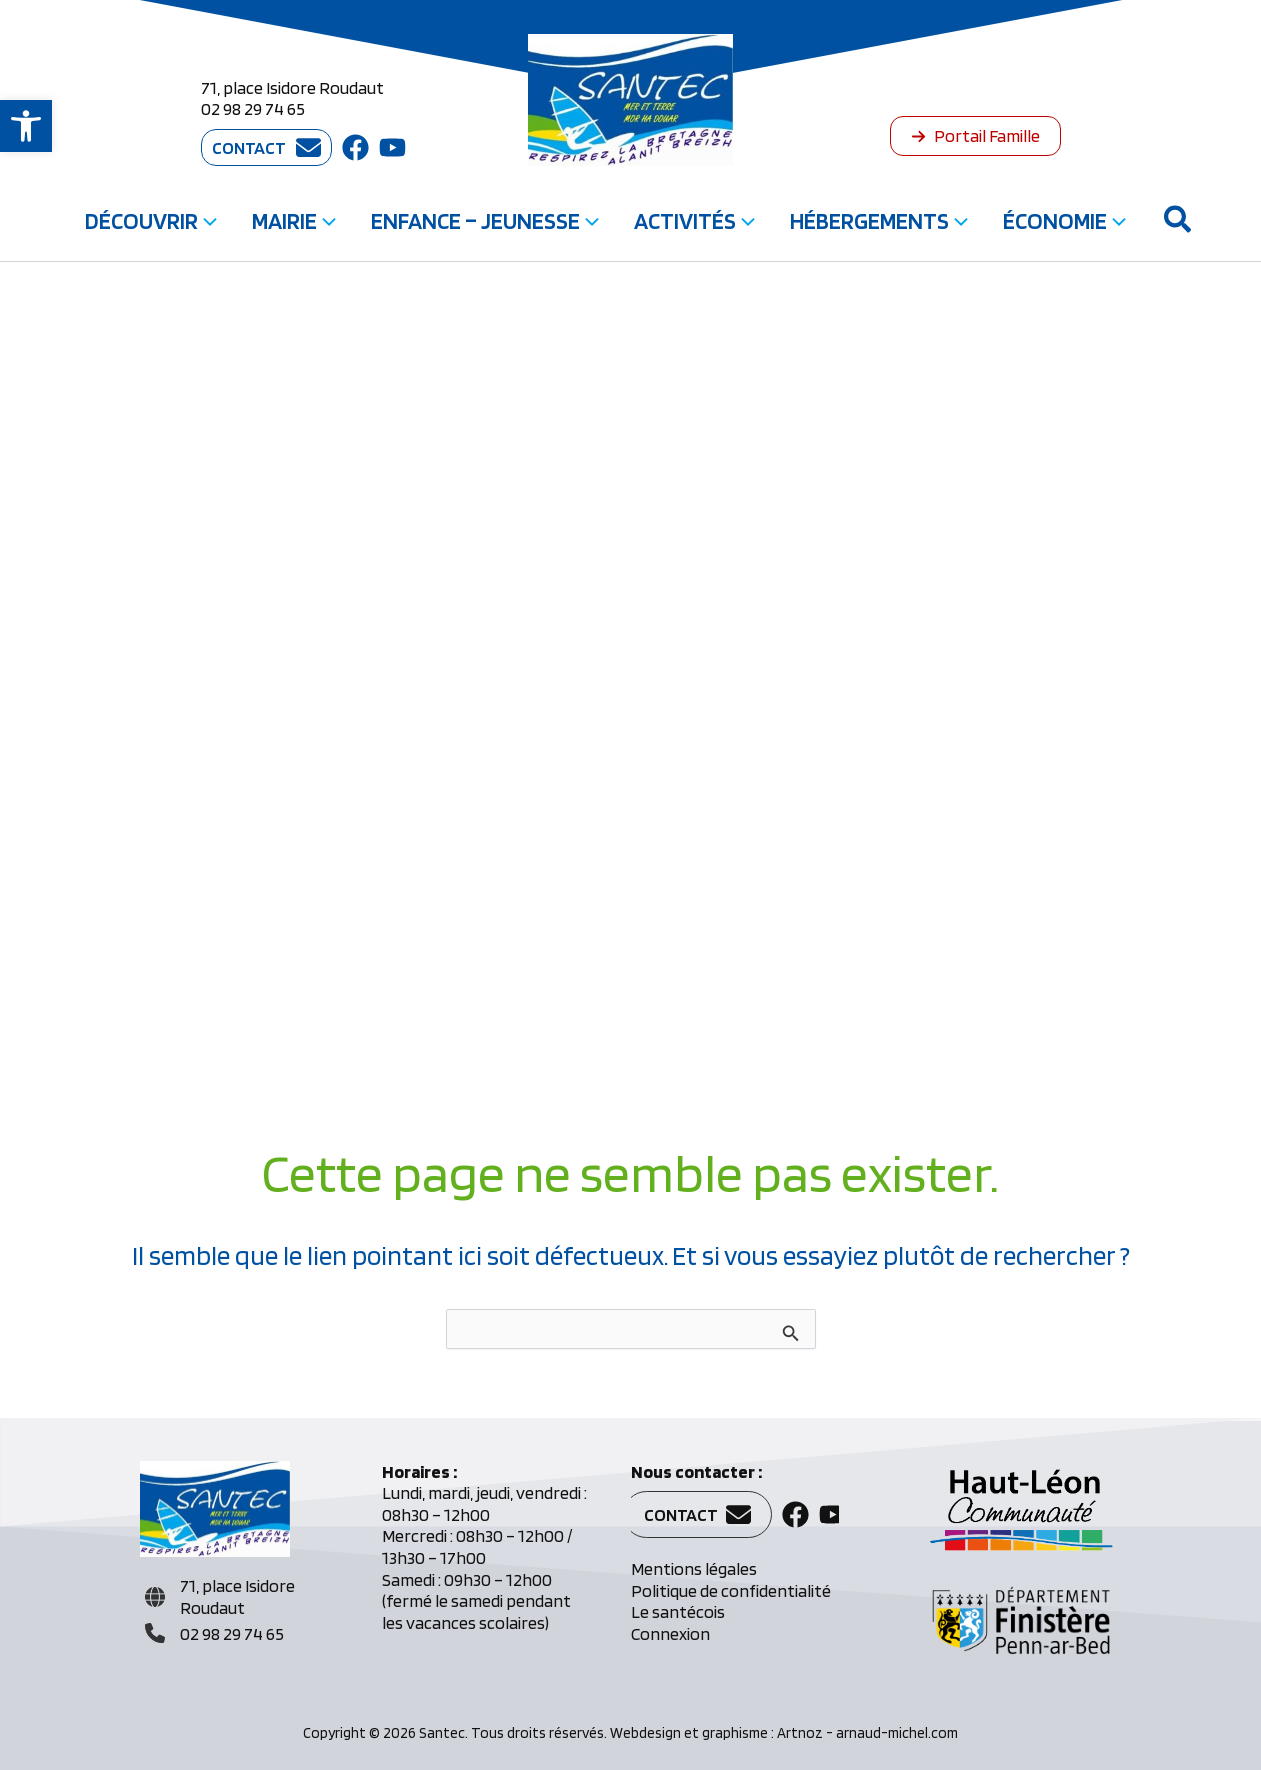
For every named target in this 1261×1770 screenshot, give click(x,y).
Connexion (670, 1633)
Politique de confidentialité (731, 1590)
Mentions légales (694, 1568)
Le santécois (678, 1611)
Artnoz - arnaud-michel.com (867, 1733)
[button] (26, 126)
